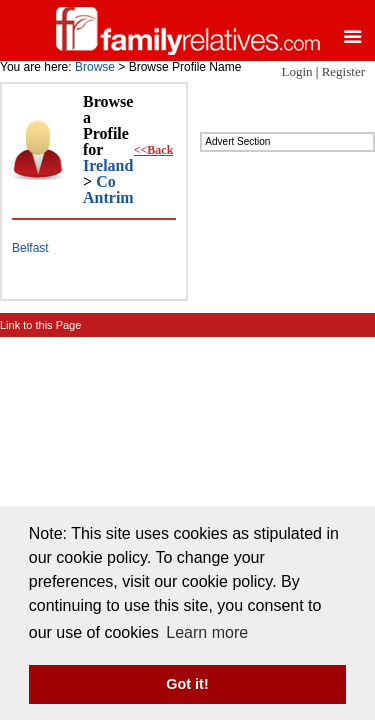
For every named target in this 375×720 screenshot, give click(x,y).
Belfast (30, 248)
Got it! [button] (187, 684)
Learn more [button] (207, 632)
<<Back (154, 150)
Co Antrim (108, 189)
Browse (95, 67)
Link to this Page (40, 325)
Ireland (108, 165)
